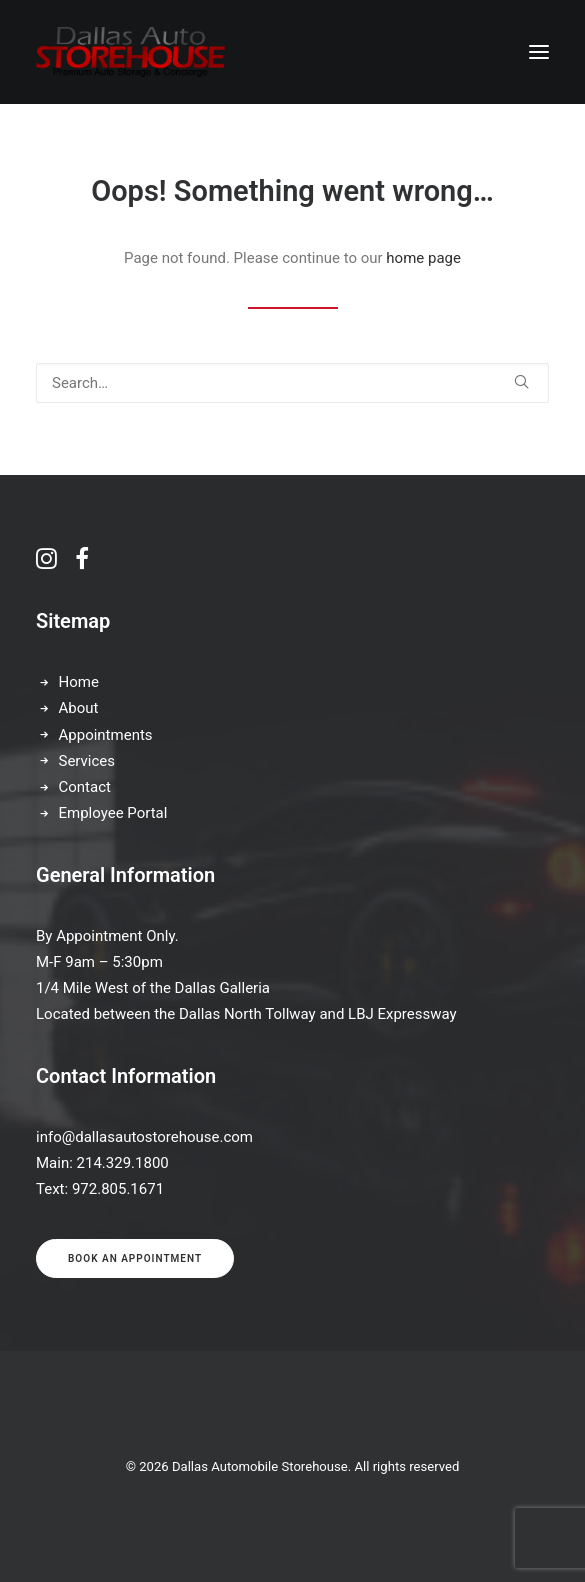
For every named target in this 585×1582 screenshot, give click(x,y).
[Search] (292, 383)
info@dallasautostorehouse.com (144, 1137)
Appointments (106, 735)
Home (79, 682)
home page (423, 258)
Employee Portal (113, 813)
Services (87, 761)
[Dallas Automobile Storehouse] (130, 52)
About (79, 708)
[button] (539, 52)
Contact (85, 787)
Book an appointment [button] (135, 1258)
